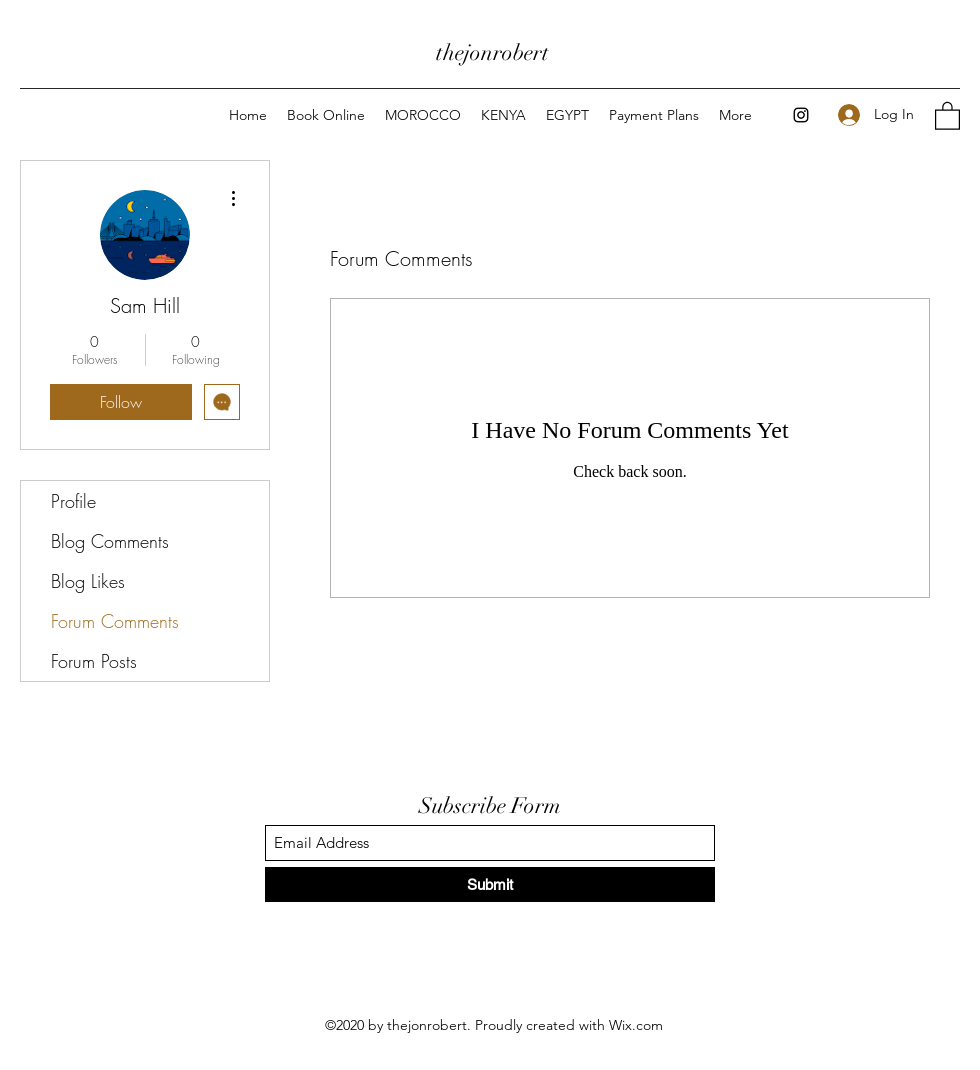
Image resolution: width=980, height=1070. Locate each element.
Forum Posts (94, 661)
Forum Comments (115, 621)
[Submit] (490, 884)
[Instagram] (801, 115)
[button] (947, 115)
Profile (73, 501)
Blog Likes (88, 581)
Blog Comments (110, 541)
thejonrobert (492, 52)
